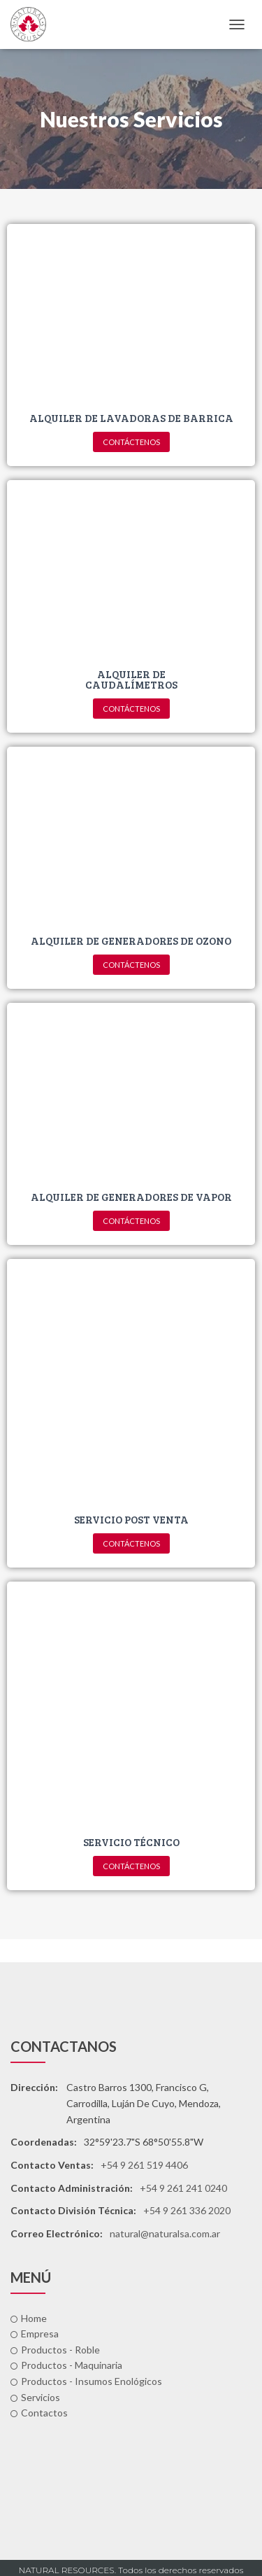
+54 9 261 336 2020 (187, 2210)
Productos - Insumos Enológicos (86, 2381)
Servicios (35, 2397)
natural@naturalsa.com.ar (165, 2233)
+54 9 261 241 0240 (183, 2188)
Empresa (34, 2333)
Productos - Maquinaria (66, 2365)
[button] (131, 442)
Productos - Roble (55, 2350)
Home (28, 2318)
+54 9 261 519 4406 (144, 2165)
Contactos (39, 2413)
